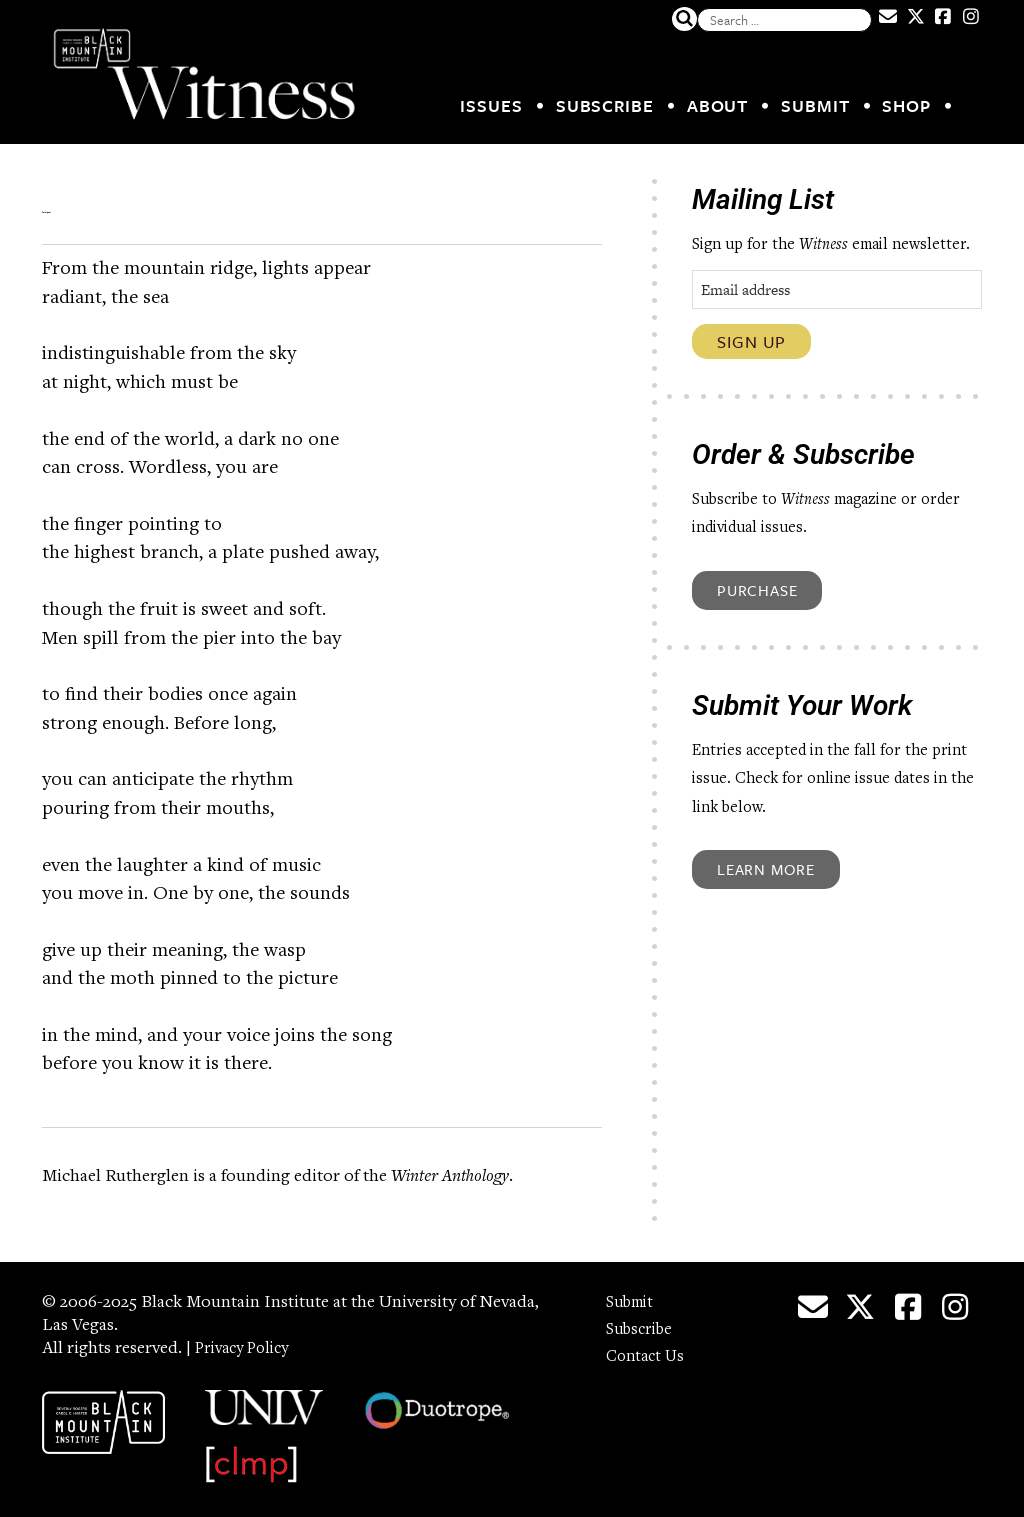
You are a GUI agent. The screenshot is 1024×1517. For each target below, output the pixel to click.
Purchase (757, 590)
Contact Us (648, 1344)
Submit (815, 105)
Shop (906, 105)
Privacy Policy (248, 1336)
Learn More (766, 869)
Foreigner (129, 199)
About (718, 105)
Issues (491, 105)
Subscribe (605, 105)
